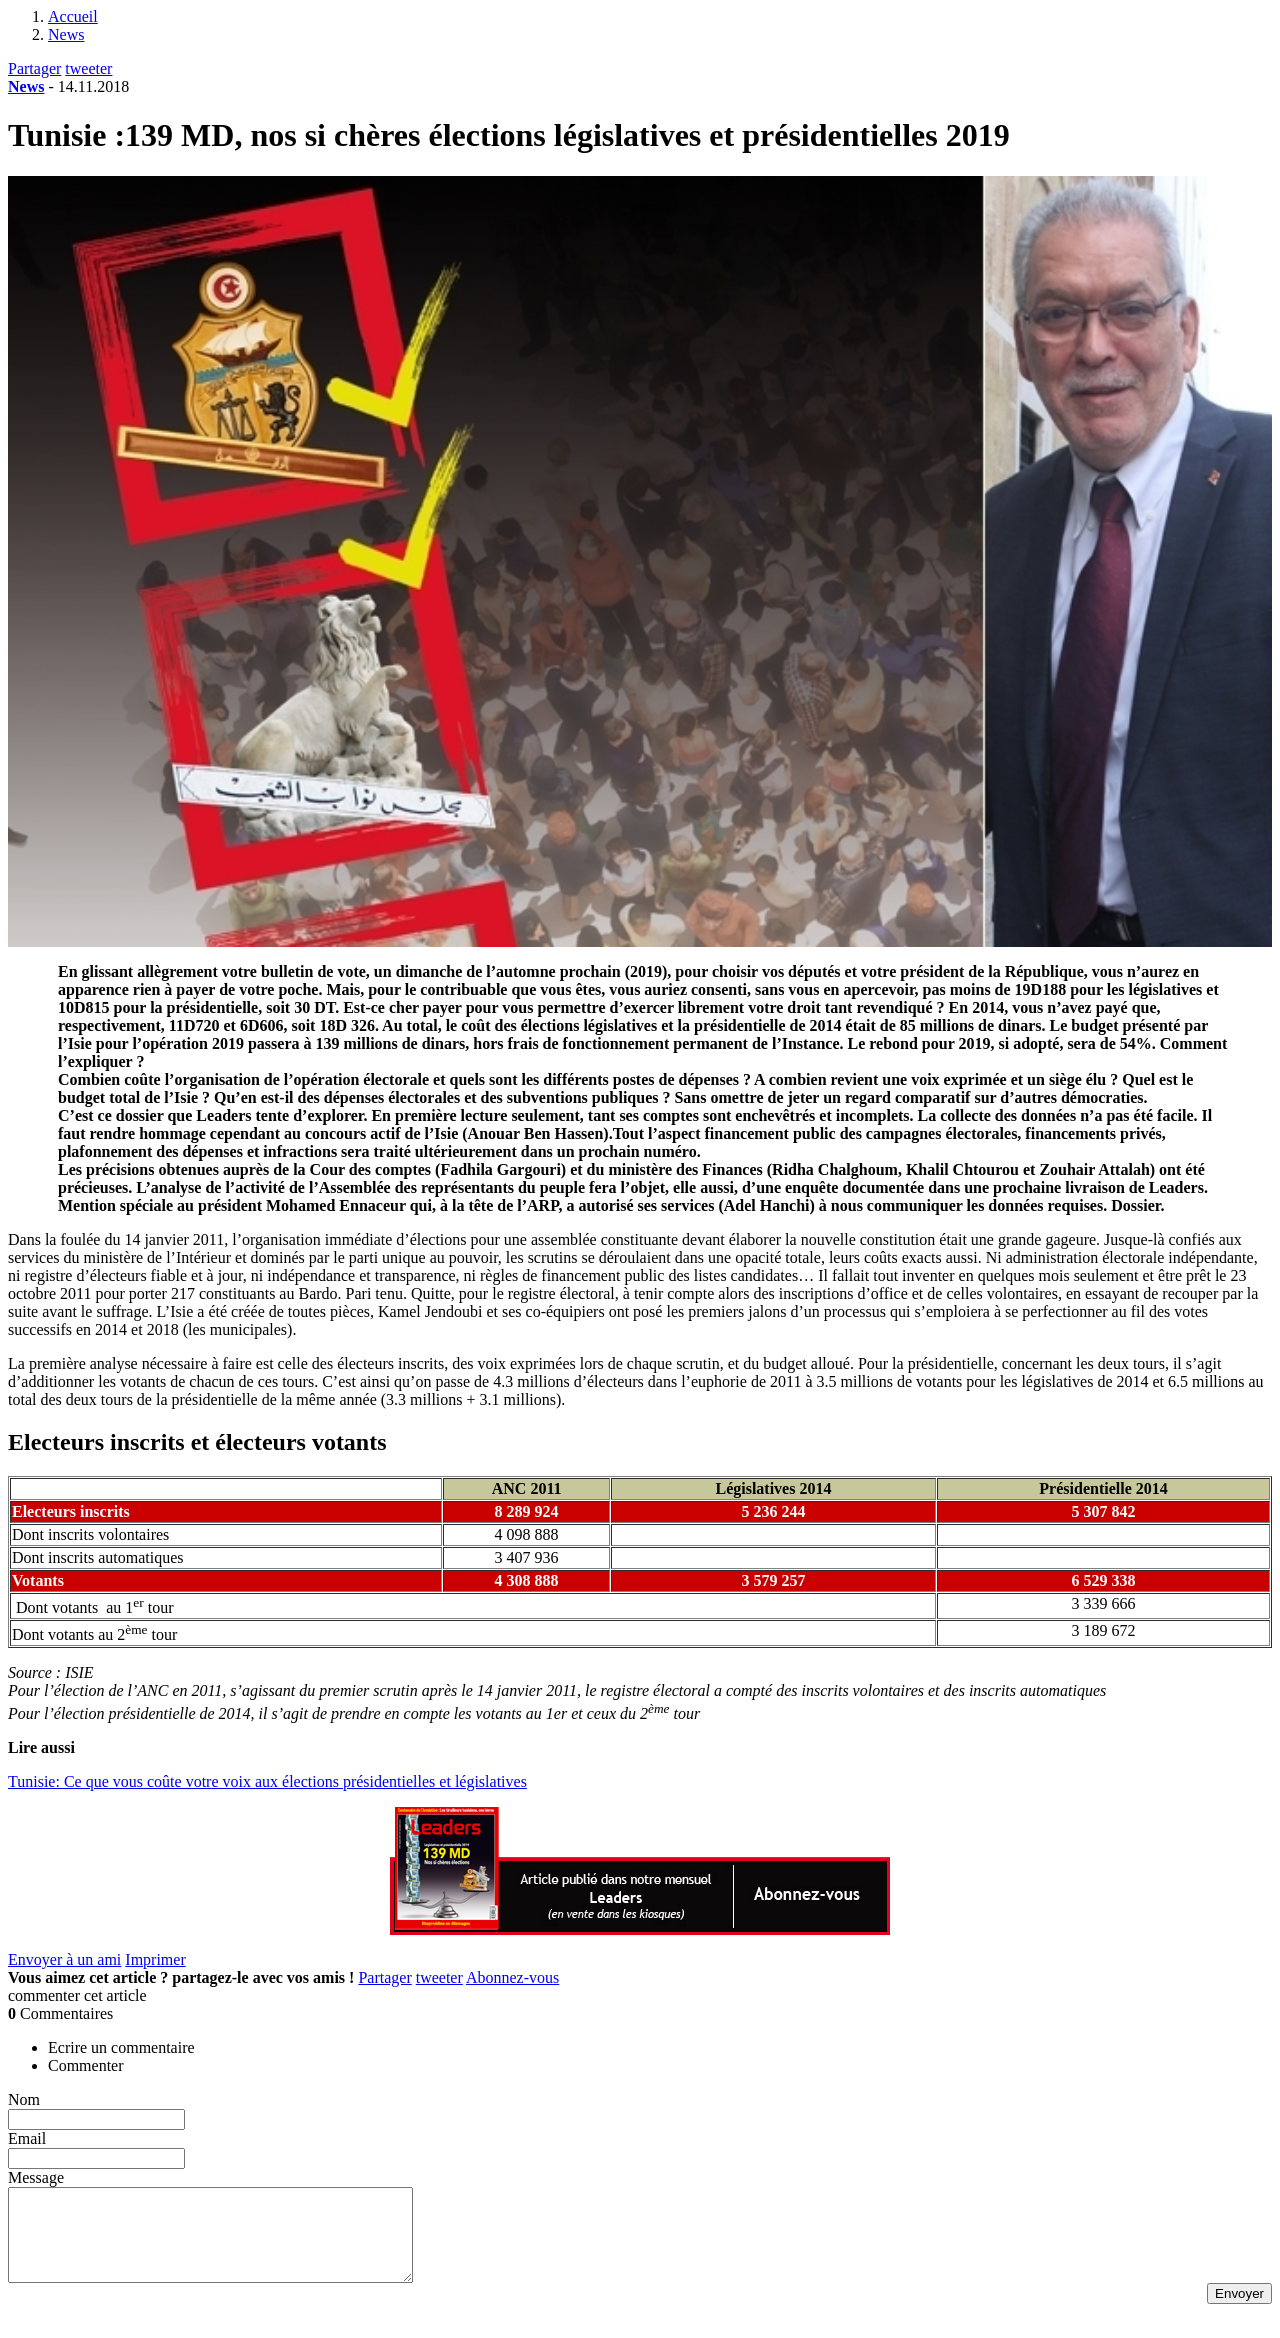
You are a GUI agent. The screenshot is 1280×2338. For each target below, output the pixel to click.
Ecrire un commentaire (121, 2047)
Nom (24, 2099)
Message (36, 2177)
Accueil (73, 16)
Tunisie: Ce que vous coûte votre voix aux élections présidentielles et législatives (267, 1781)
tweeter (88, 68)
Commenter (86, 2065)
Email (27, 2138)
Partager (34, 68)
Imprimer (155, 1959)
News (66, 34)
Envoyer (1239, 2311)
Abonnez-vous (512, 1977)
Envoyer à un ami (64, 1959)
